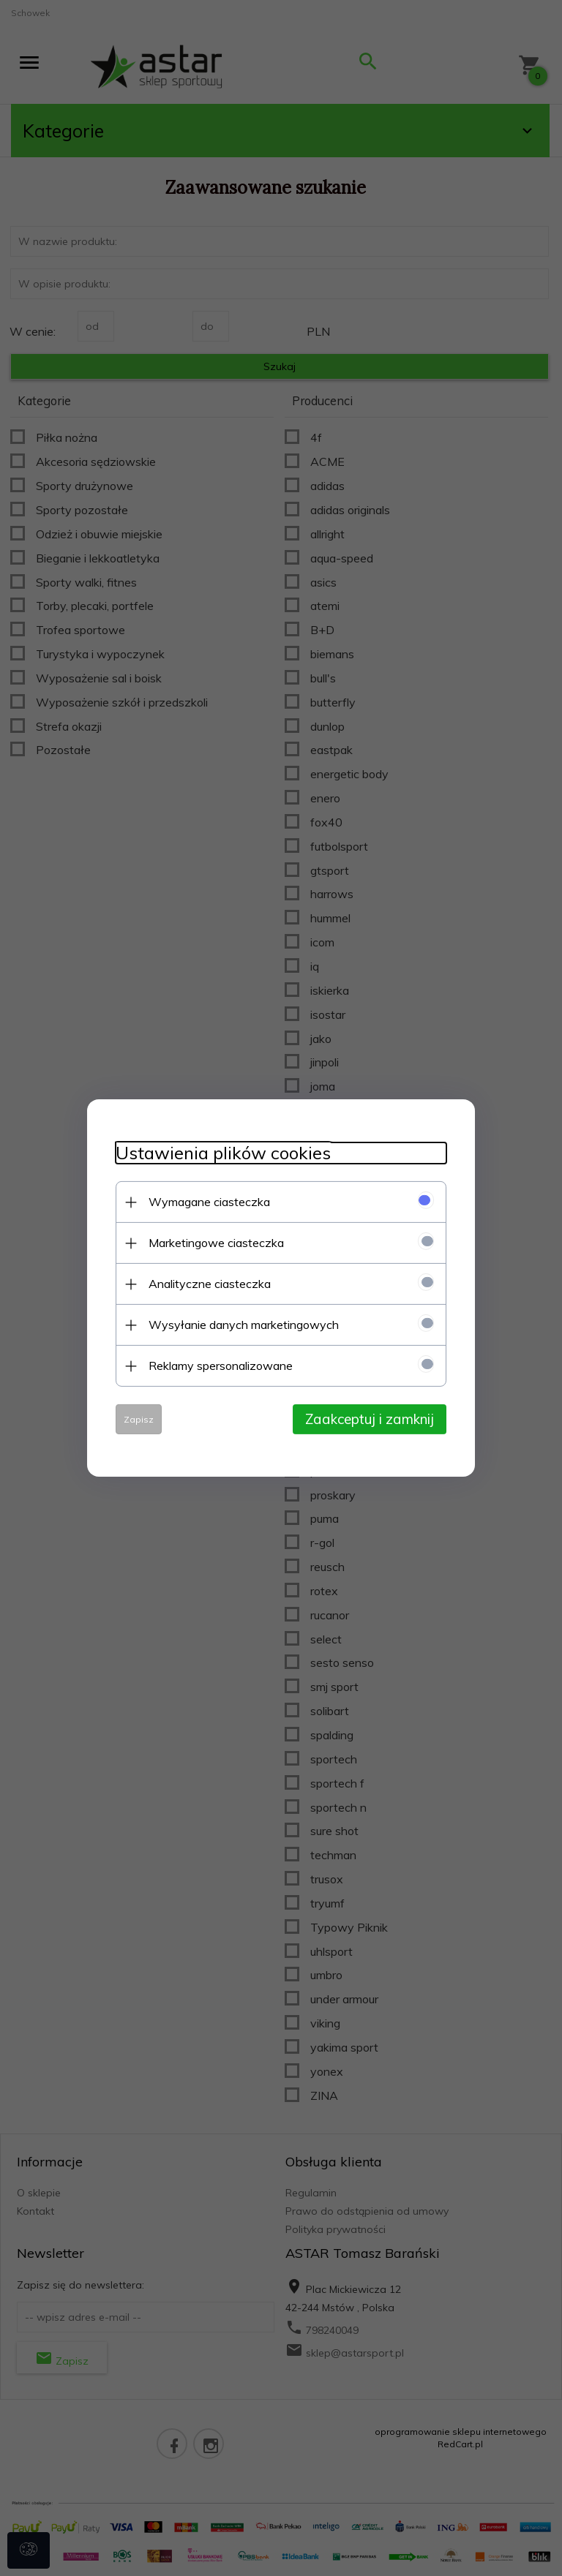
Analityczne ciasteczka (207, 1283)
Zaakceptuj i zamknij (372, 1419)
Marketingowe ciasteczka (213, 1242)
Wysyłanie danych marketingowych (241, 1324)
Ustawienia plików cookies (220, 1153)
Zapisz (136, 1419)
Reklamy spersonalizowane (218, 1365)
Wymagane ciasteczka (206, 1201)
